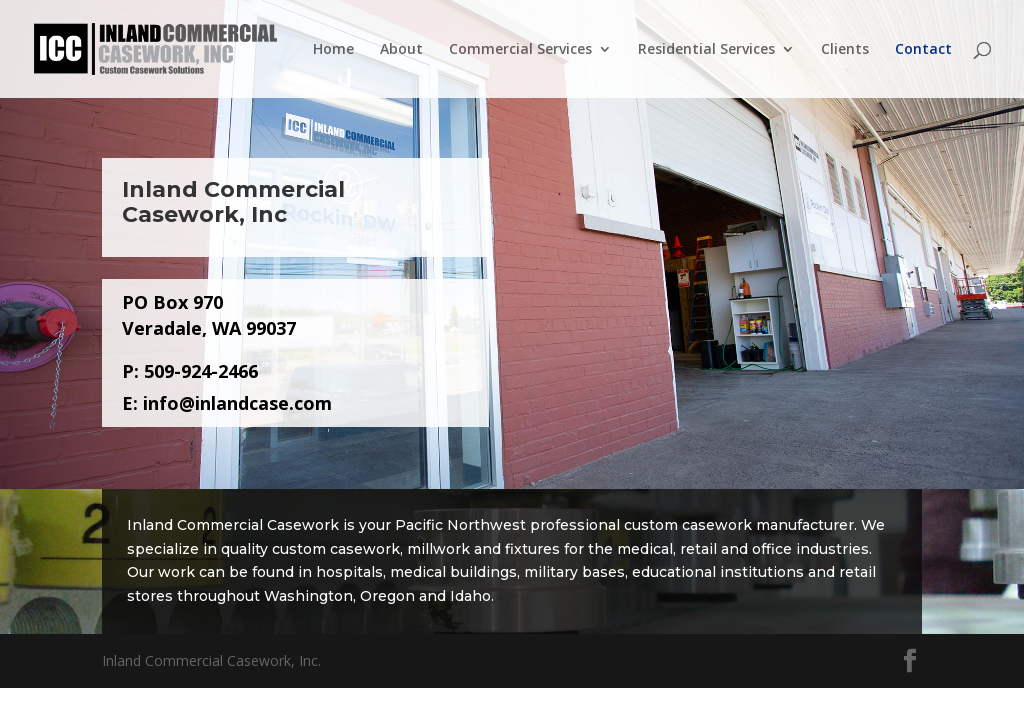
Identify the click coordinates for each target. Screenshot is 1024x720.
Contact (923, 50)
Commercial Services (520, 50)
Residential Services (706, 50)
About (401, 50)
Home (333, 50)
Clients (845, 50)
